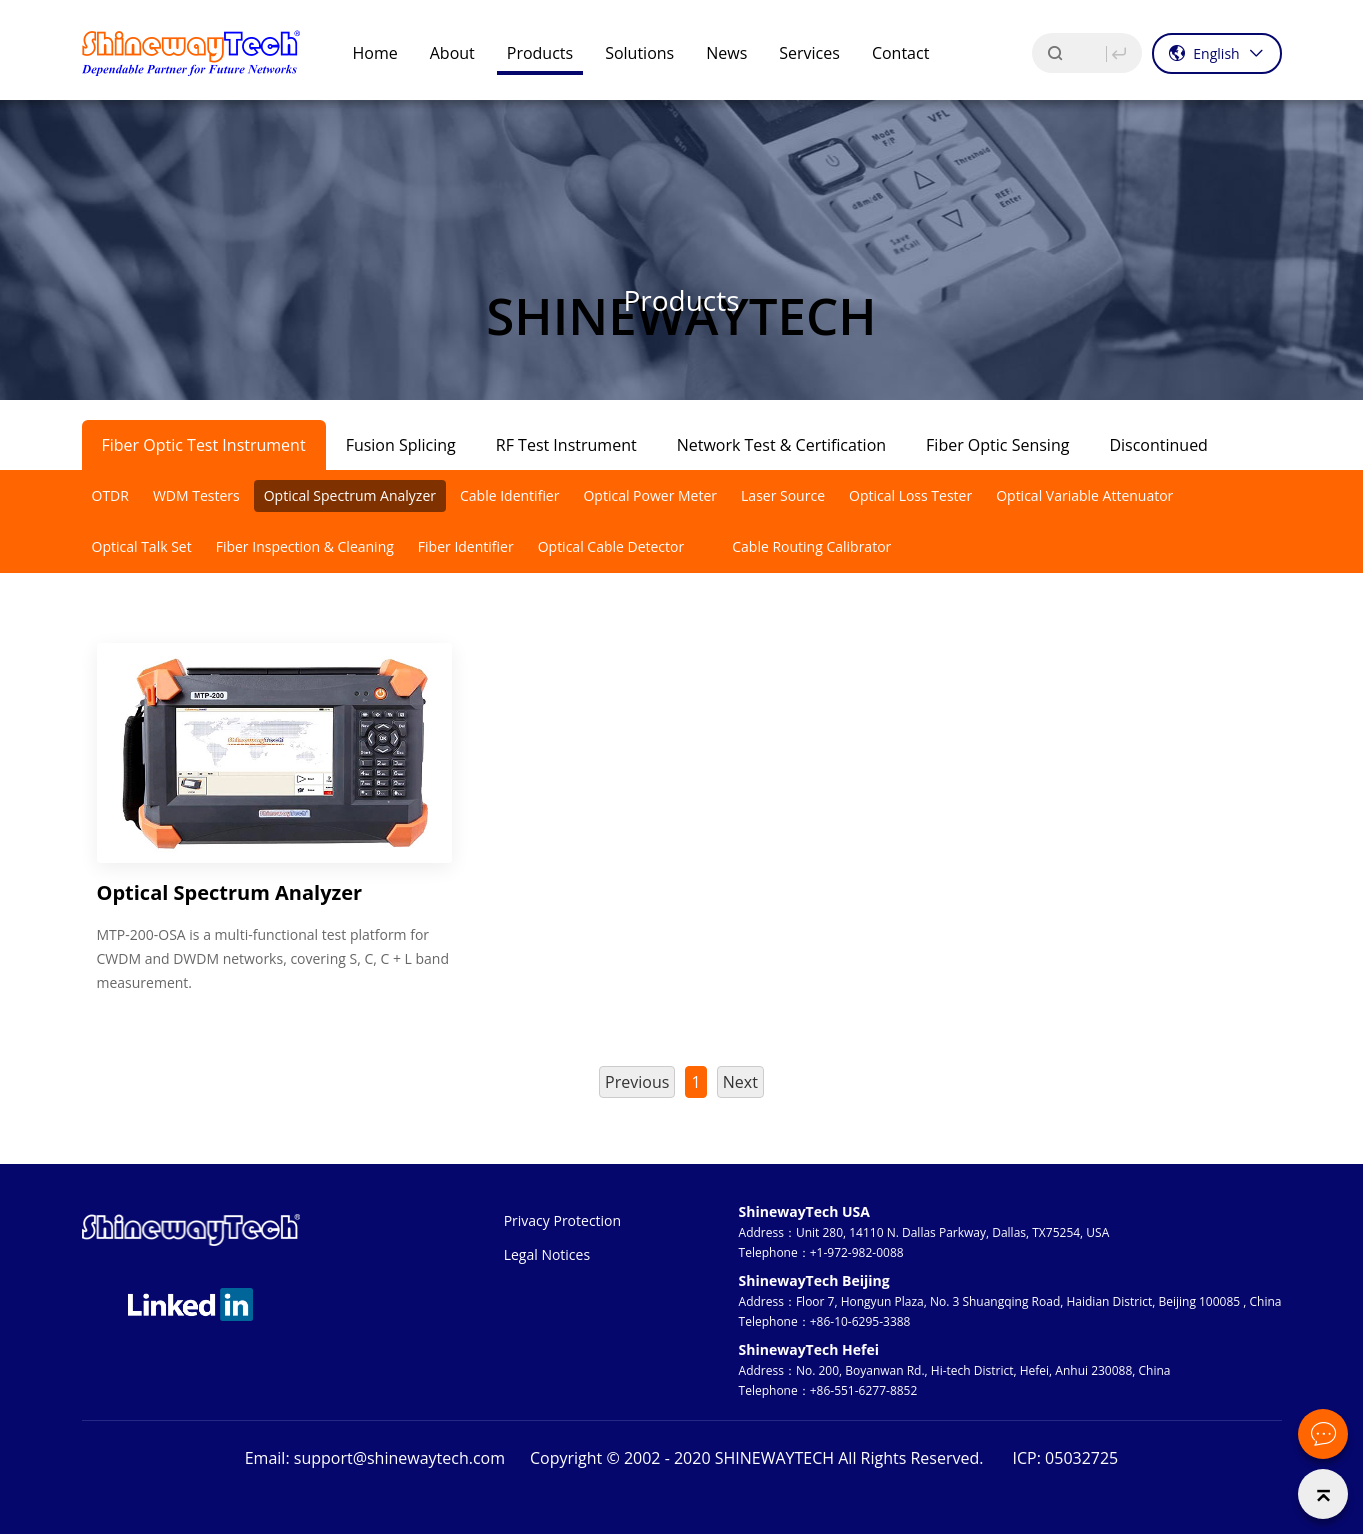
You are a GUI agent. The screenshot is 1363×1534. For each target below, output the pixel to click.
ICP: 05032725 (1066, 1458)
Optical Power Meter (650, 495)
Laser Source (783, 495)
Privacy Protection (562, 1220)
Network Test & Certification (781, 445)
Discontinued (1158, 445)
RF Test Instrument (566, 445)
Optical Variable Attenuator (1084, 495)
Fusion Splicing (401, 445)
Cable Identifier (509, 495)
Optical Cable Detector (611, 546)
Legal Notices (547, 1254)
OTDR (110, 495)
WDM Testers (196, 495)
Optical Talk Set (142, 546)
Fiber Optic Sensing (997, 445)
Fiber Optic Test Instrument (204, 445)
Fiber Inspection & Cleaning (305, 546)
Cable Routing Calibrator (811, 546)
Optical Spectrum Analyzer (350, 495)
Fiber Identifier (466, 546)
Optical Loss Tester (910, 495)
